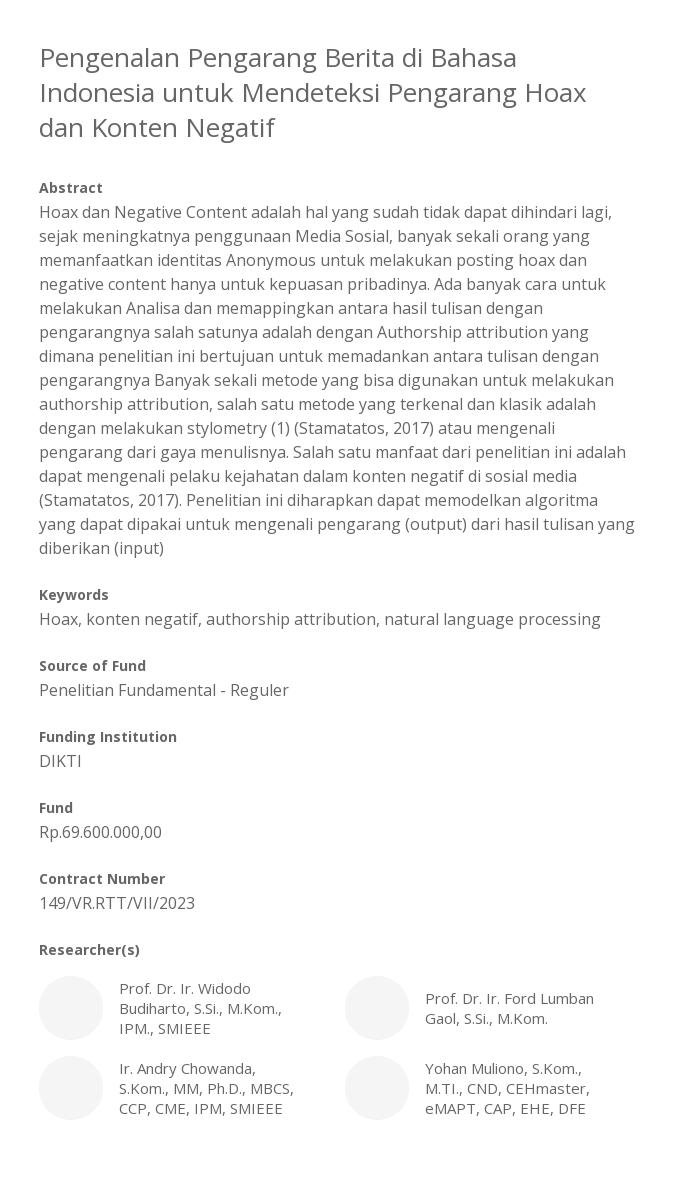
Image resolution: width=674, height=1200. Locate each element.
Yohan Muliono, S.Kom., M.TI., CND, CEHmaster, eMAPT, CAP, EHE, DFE (490, 1088)
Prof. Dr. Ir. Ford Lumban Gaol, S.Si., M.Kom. (490, 1008)
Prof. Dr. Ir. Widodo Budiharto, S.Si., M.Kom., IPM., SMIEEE (184, 1008)
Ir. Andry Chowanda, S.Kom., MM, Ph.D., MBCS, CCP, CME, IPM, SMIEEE (184, 1088)
